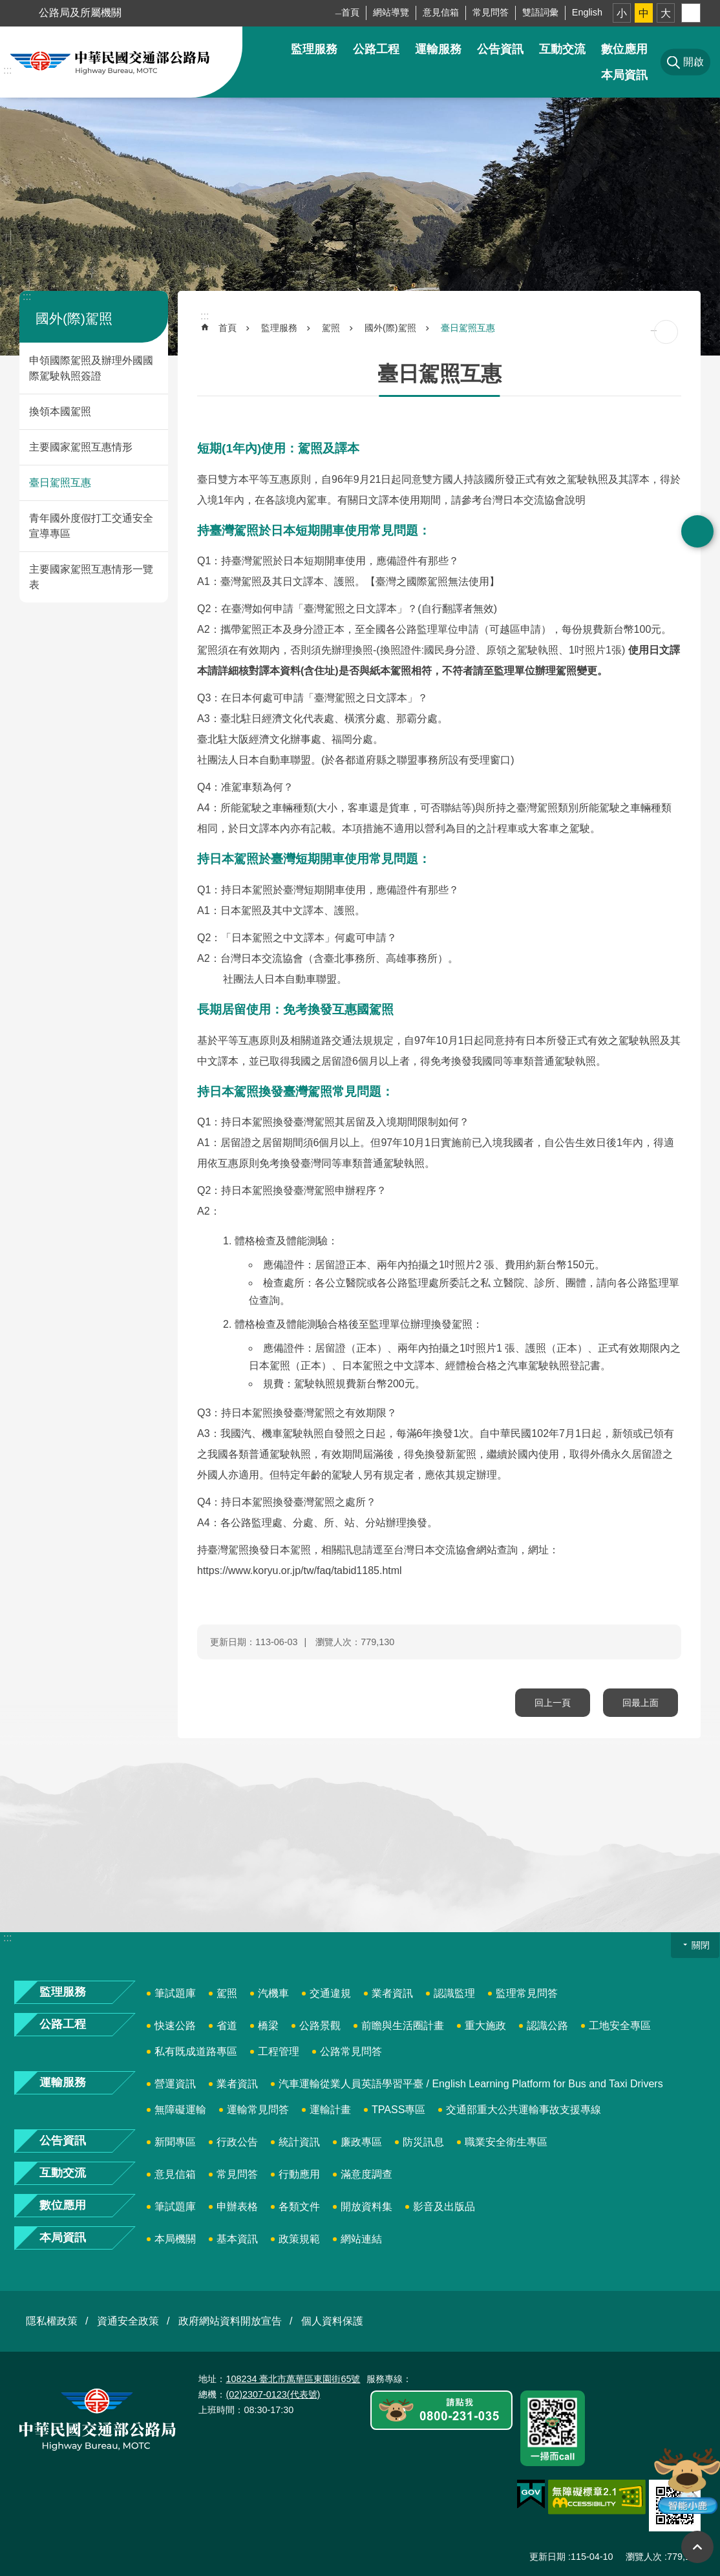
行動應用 (299, 2174)
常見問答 (490, 12)
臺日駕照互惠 (60, 482)
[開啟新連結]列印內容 (666, 332)
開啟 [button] (697, 531)
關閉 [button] (701, 1945)
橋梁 (268, 2025)
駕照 (331, 328)
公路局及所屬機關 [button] (80, 12)
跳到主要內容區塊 (6, 6)
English (587, 12)
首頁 (350, 12)
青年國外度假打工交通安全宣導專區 (91, 526)
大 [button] (666, 13)
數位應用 (624, 49)
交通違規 (330, 1993)
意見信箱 (441, 12)
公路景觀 (320, 2025)
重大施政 (485, 2025)
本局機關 (175, 2238)
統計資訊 (299, 2141)
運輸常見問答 (258, 2109)
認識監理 (454, 1993)
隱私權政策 (52, 2320)
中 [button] (644, 13)
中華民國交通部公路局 (110, 62)
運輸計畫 (330, 2109)
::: (7, 70)
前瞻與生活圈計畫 (402, 2025)
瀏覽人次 (644, 2556)
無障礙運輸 (180, 2109)
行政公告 (237, 2141)
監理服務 (314, 49)
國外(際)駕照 (74, 318)
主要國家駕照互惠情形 (80, 447)
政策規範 (299, 2238)
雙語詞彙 (540, 12)
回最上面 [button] (697, 2547)
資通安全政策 (128, 2320)
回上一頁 (553, 1703)
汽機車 (273, 1993)
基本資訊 (237, 2238)
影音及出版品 (444, 2206)
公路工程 (376, 49)
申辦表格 (237, 2206)
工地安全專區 (620, 2025)
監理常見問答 (527, 1993)
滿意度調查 (366, 2174)
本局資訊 (624, 75)
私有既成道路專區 (195, 2051)
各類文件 (299, 2206)
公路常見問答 (351, 2051)
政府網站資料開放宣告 (230, 2320)
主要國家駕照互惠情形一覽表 (91, 577)
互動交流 (562, 49)
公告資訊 (500, 49)
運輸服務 (438, 49)
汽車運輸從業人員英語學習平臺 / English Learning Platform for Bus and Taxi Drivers (471, 2083)
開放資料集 (366, 2206)
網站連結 (361, 2238)
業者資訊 (392, 1993)
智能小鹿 (686, 2480)
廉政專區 (361, 2141)
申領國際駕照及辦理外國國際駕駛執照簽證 (91, 368)
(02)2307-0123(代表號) (273, 2394)
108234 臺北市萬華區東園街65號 (293, 2379)
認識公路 (547, 2025)
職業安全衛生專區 (506, 2141)
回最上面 (640, 1703)
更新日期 (547, 2556)
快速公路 (175, 2025)
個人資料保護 (332, 2320)
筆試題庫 (175, 1993)
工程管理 (278, 2051)
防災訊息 (423, 2141)
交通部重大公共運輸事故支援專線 (523, 2109)
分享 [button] (691, 13)
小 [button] (622, 13)
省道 (227, 2025)
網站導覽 (391, 12)
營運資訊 (175, 2083)
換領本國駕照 (60, 411)
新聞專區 (175, 2141)
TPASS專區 (398, 2109)
